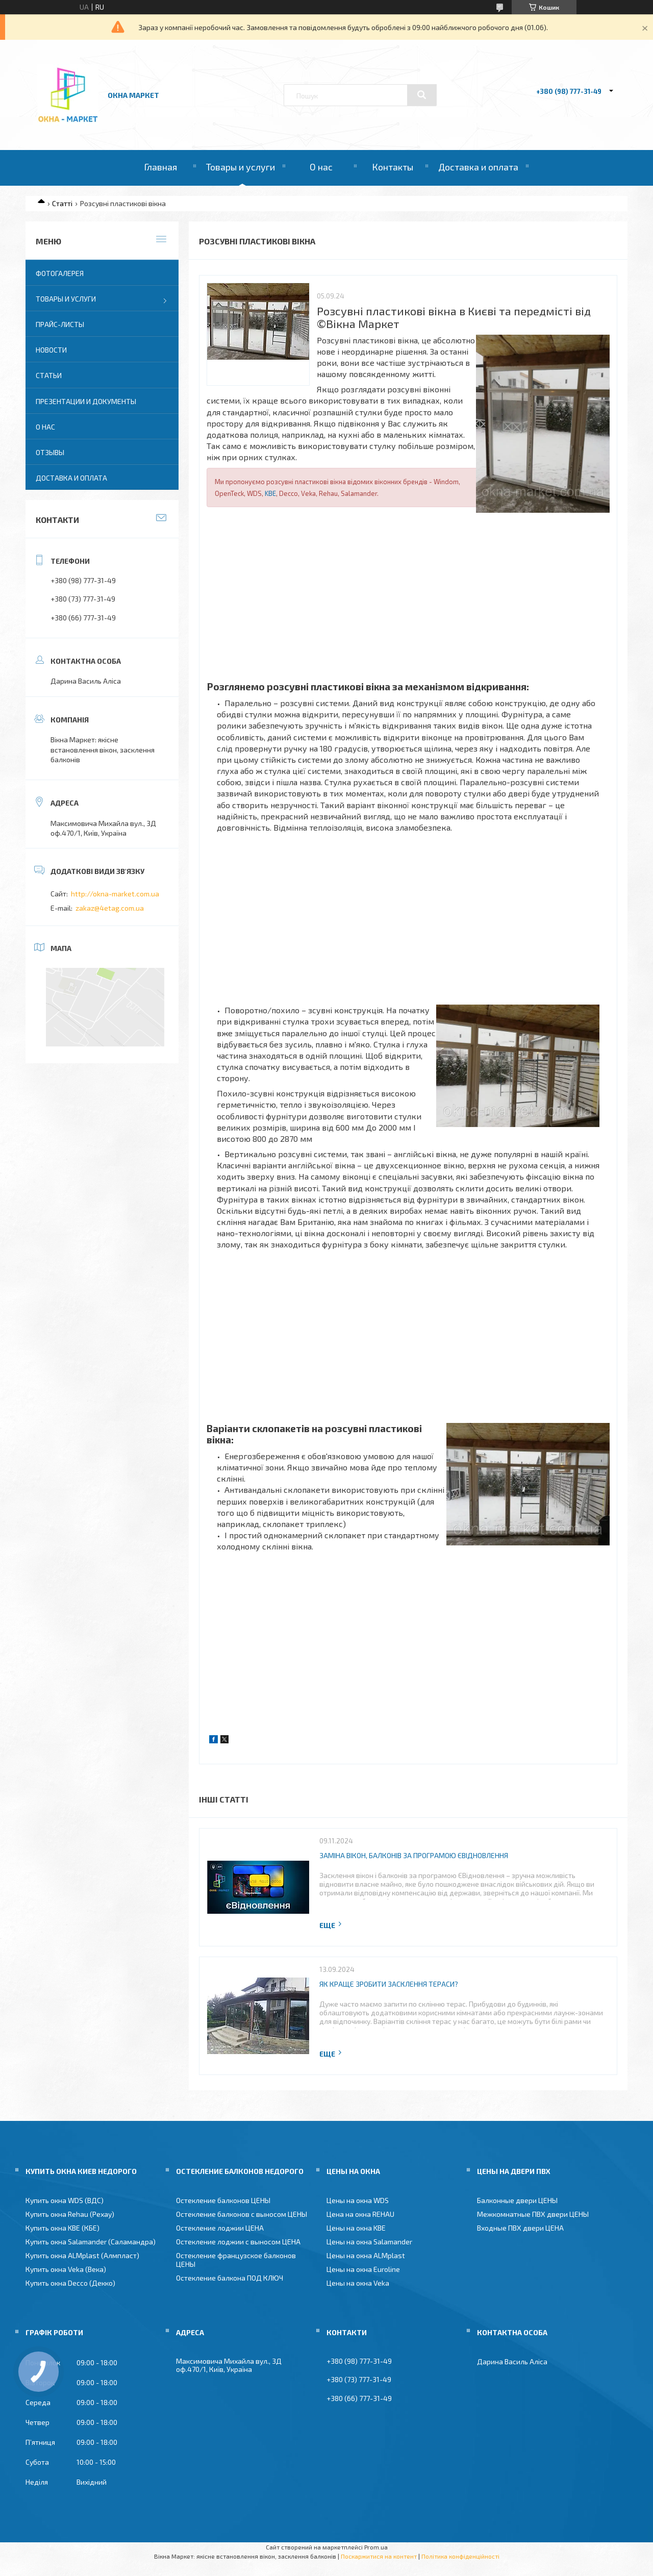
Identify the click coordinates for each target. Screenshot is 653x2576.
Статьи (49, 375)
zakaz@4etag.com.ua (110, 908)
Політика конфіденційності (460, 2556)
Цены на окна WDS (357, 2200)
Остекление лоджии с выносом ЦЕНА (238, 2241)
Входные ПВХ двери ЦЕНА (520, 2227)
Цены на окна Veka (357, 2283)
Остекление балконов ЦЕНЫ (223, 2200)
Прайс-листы (60, 324)
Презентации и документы (86, 401)
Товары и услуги (240, 166)
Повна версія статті (331, 1925)
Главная (160, 166)
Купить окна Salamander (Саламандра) (91, 2241)
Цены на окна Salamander (369, 2241)
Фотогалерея (60, 273)
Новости (51, 349)
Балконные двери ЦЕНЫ (517, 2200)
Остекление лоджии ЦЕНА (220, 2227)
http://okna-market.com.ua (115, 893)
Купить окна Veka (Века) (66, 2269)
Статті (62, 203)
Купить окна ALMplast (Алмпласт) (82, 2255)
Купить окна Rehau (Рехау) (70, 2214)
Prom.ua (376, 2546)
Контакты (392, 166)
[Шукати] (422, 95)
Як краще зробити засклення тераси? (388, 1984)
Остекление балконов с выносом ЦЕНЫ (241, 2214)
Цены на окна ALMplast (365, 2255)
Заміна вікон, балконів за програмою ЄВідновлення (413, 1855)
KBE (270, 493)
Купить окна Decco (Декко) (70, 2283)
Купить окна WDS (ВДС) (65, 2200)
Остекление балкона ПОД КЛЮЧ (229, 2277)
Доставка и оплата (478, 166)
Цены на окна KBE (356, 2227)
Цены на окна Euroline (363, 2269)
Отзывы (50, 452)
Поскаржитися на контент (379, 2556)
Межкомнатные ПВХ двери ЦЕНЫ (533, 2214)
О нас (321, 166)
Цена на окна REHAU (360, 2214)
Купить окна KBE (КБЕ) (62, 2227)
